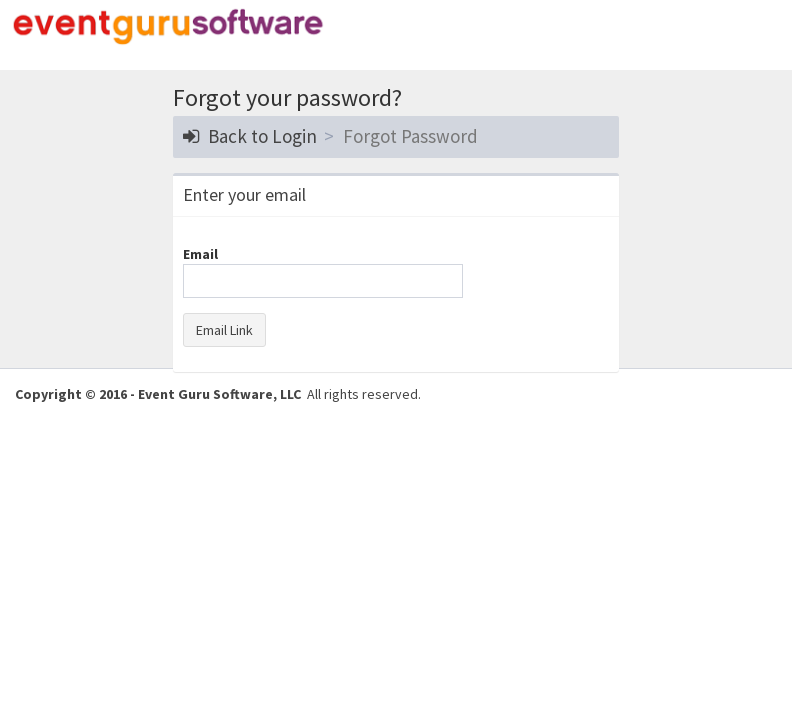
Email (200, 254)
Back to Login (250, 136)
